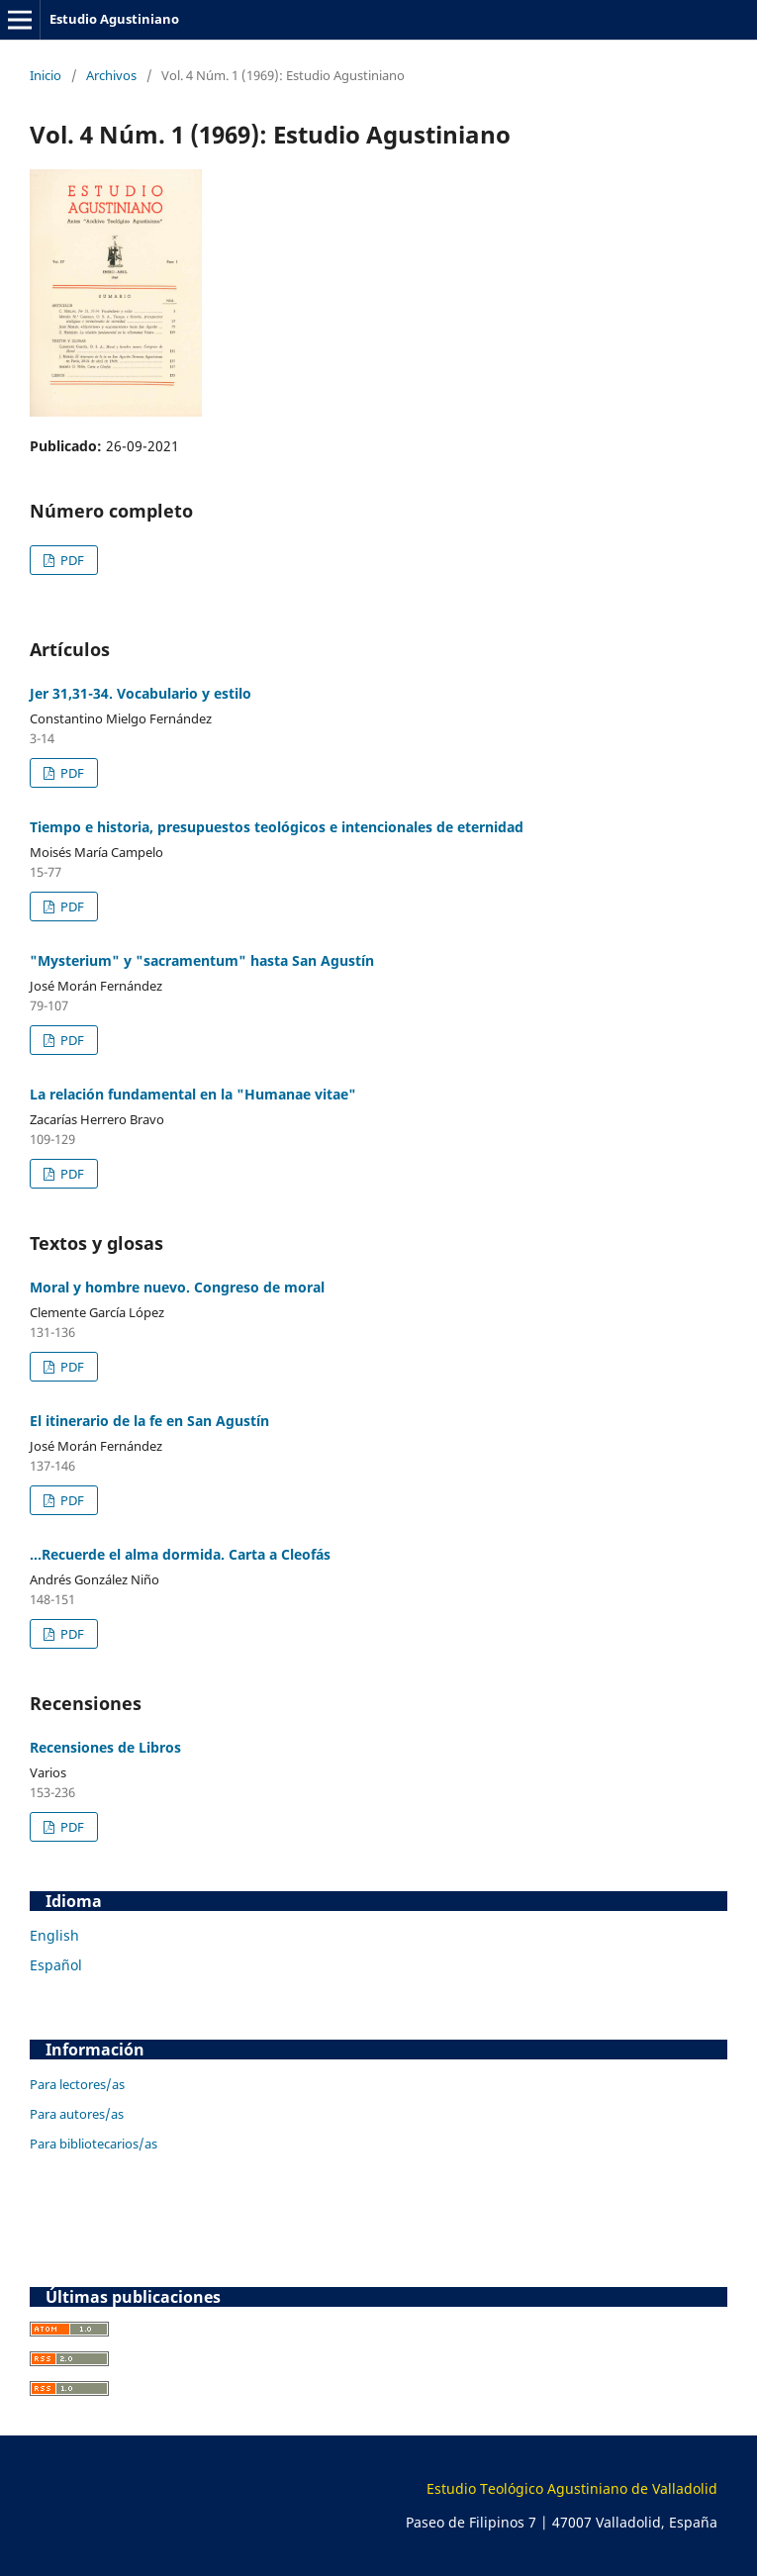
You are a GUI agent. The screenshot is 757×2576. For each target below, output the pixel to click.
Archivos (111, 75)
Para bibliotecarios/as (93, 2143)
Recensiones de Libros (105, 1747)
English (54, 1935)
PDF (70, 560)
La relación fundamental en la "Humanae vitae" (193, 1094)
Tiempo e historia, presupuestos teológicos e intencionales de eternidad (276, 826)
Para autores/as (77, 2114)
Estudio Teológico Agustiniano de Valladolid (571, 2488)
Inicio (45, 75)
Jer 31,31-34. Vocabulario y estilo (140, 693)
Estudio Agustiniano (114, 19)
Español (56, 1965)
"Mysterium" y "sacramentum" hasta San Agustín (202, 960)
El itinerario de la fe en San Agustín (149, 1420)
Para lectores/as (77, 2084)
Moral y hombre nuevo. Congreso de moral (177, 1287)
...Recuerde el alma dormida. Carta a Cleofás (180, 1554)
